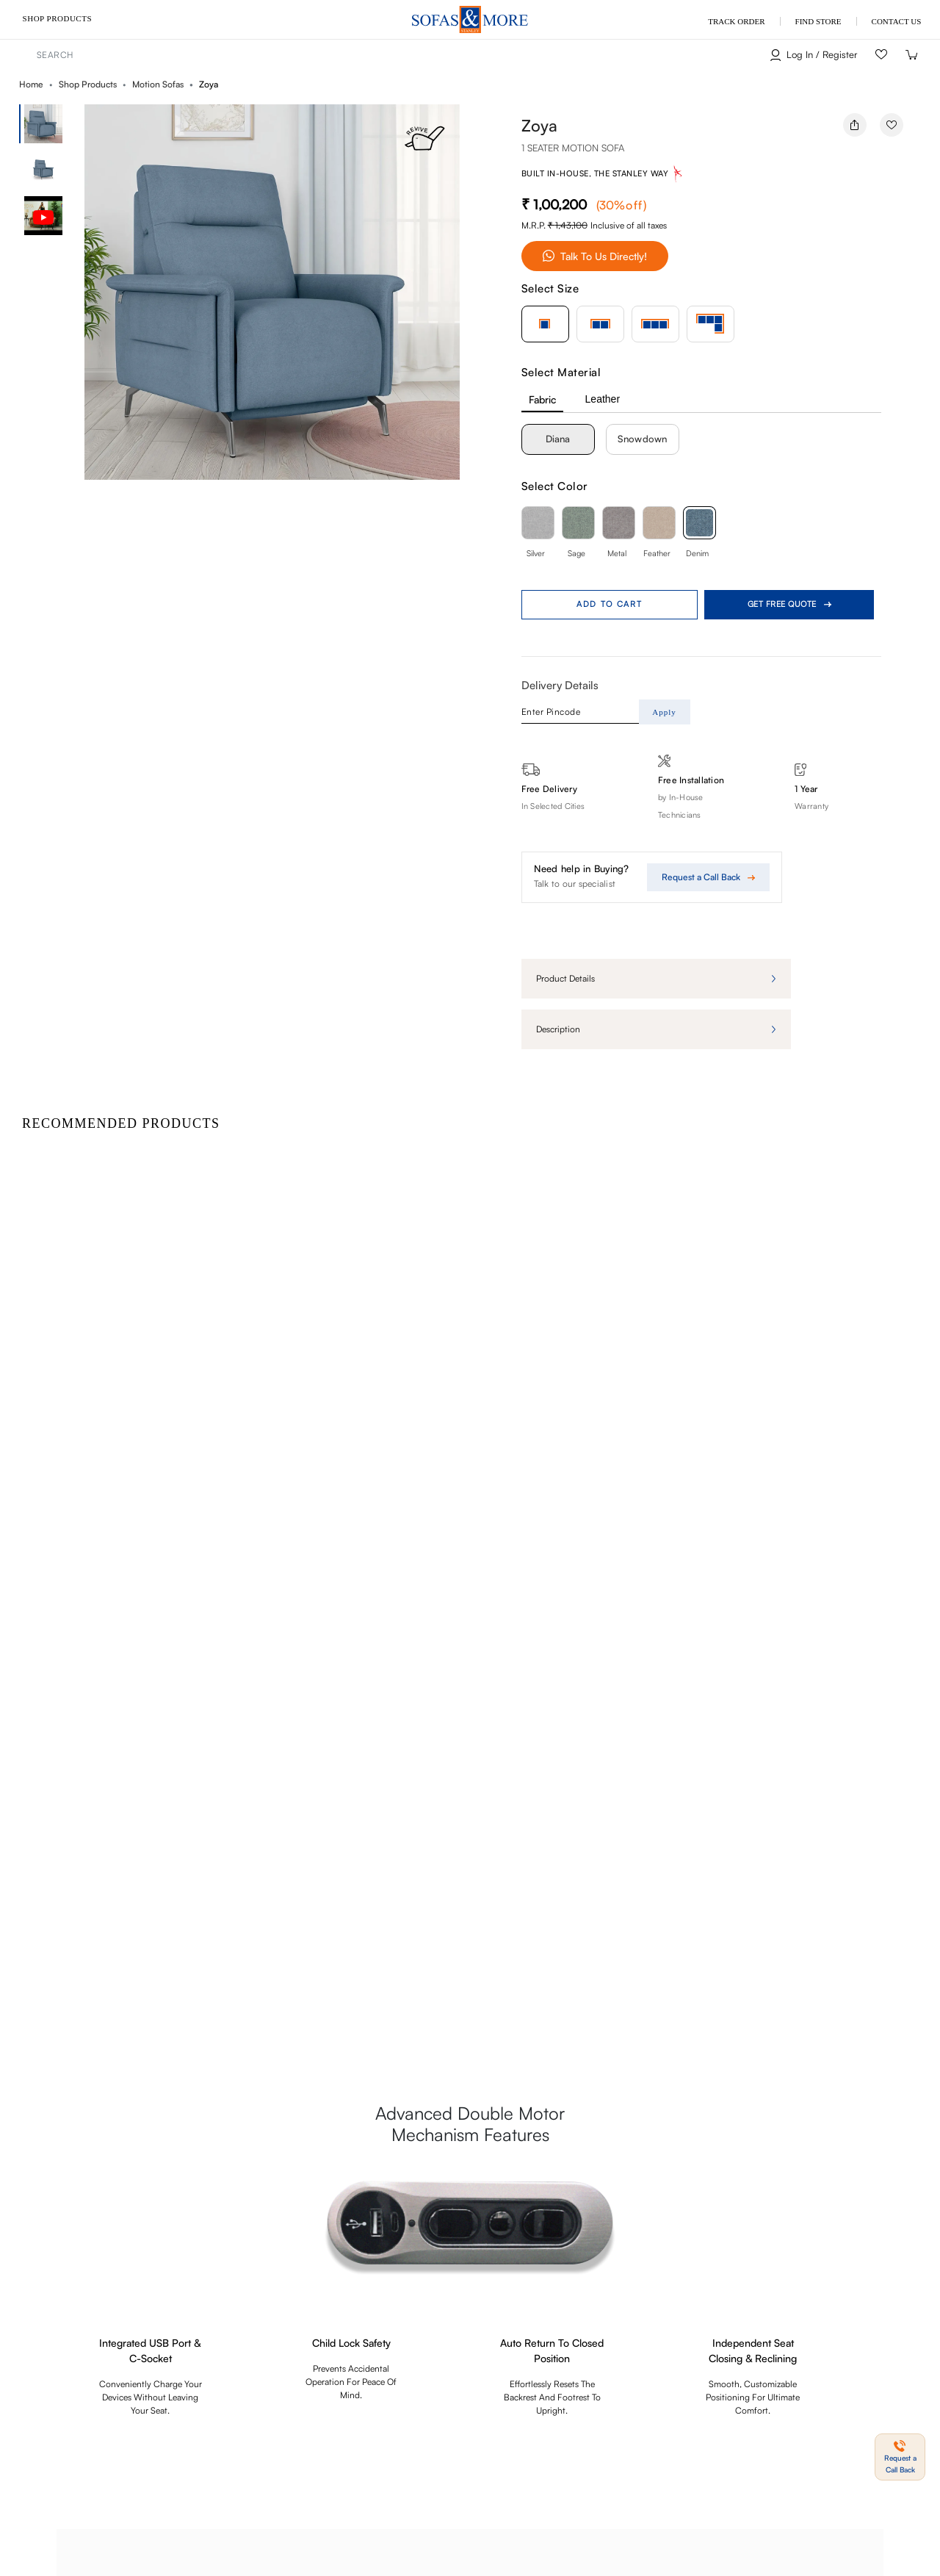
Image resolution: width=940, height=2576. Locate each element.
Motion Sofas (158, 84)
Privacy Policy (141, 2507)
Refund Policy (218, 2507)
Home (31, 84)
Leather (602, 399)
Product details (565, 978)
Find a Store (783, 2356)
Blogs (465, 2356)
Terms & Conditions (53, 2507)
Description (558, 1029)
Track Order (581, 2356)
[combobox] (342, 55)
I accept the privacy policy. (84, 2401)
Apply (664, 712)
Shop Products (57, 18)
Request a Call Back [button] (460, 2222)
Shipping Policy (298, 2507)
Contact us (714, 2356)
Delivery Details (560, 685)
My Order (649, 2356)
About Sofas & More (875, 2356)
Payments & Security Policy (401, 2507)
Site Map (516, 2356)
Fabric (542, 399)
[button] (474, 302)
